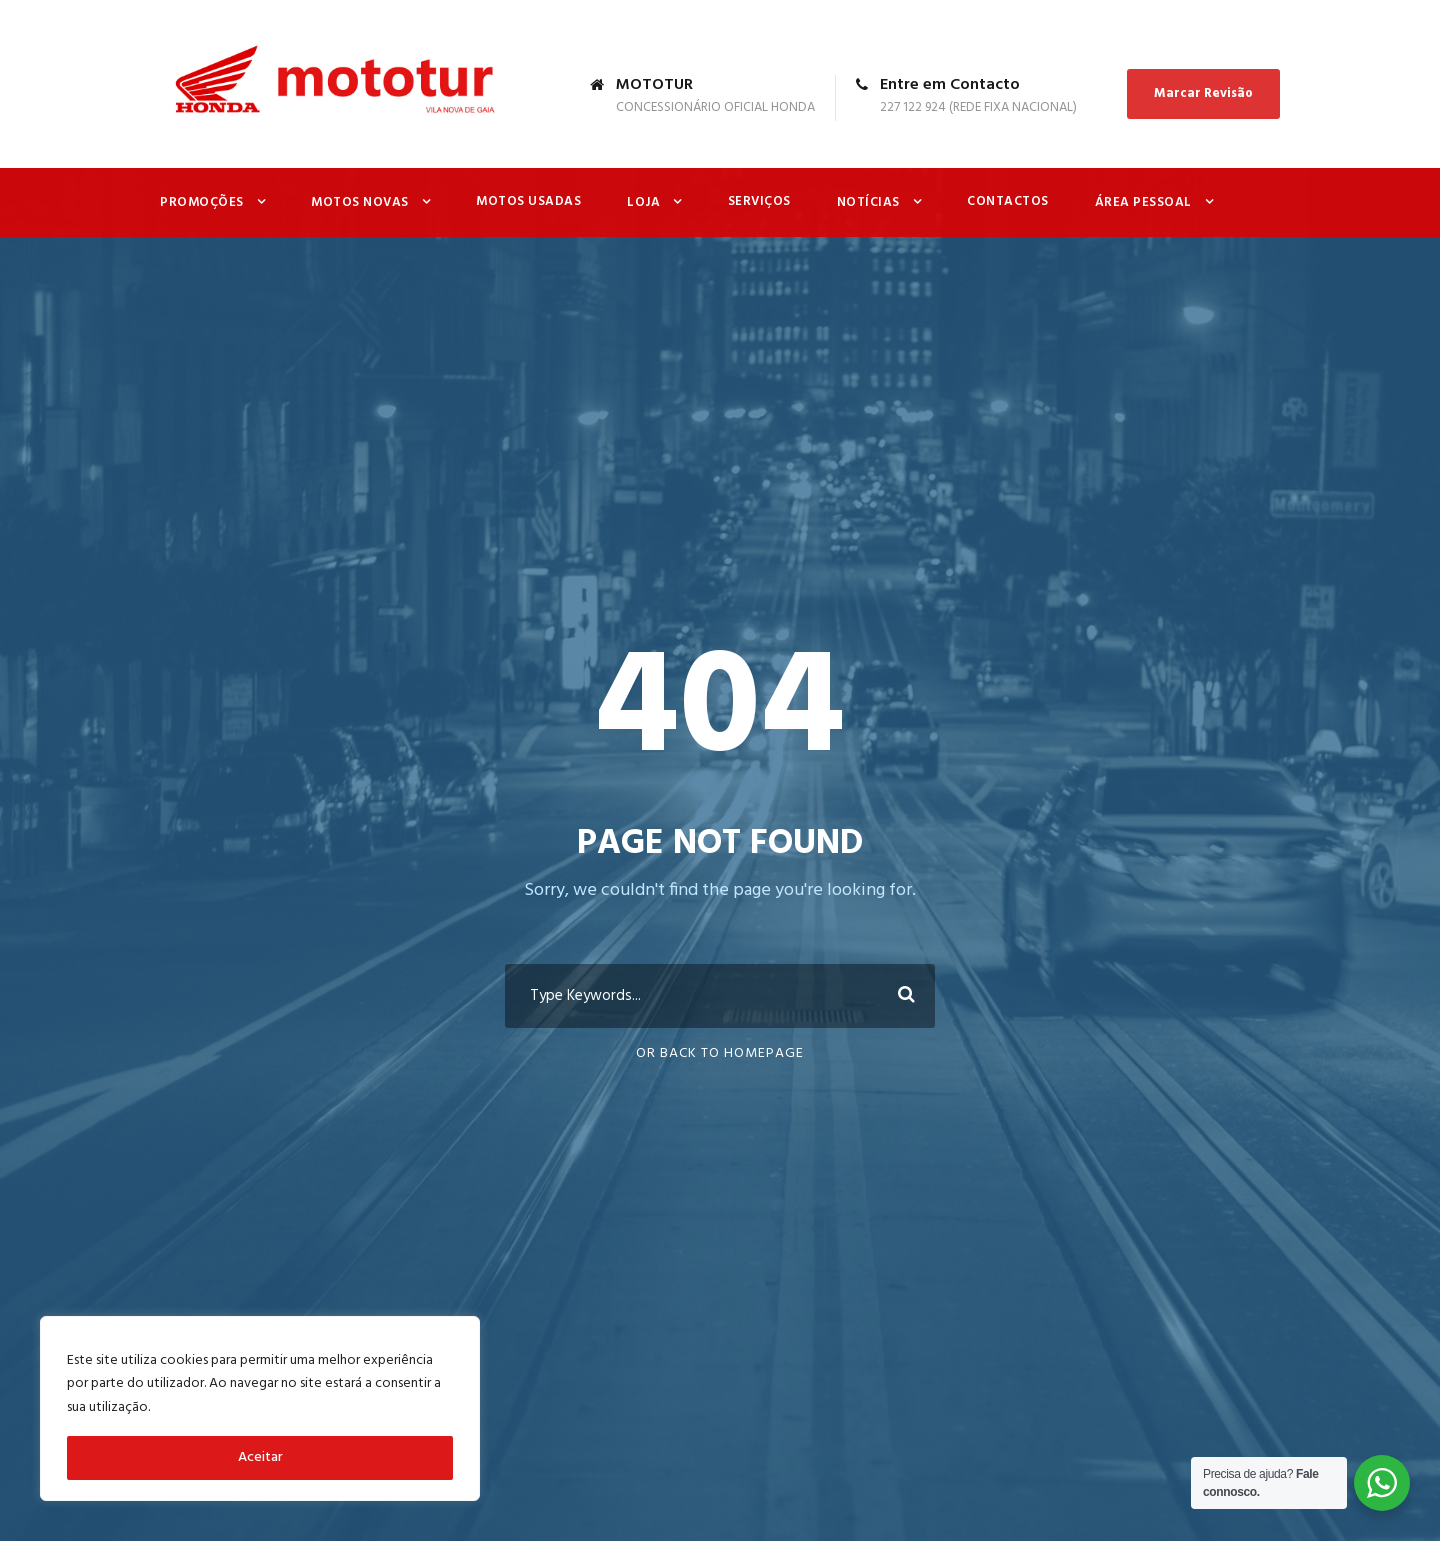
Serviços (759, 201)
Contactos (1008, 201)
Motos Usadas (528, 201)
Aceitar (260, 1457)
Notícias (868, 202)
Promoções (202, 202)
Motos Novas (360, 202)
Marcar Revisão (1203, 93)
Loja (643, 202)
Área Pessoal (1143, 202)
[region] (260, 1408)
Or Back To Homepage (720, 1053)
